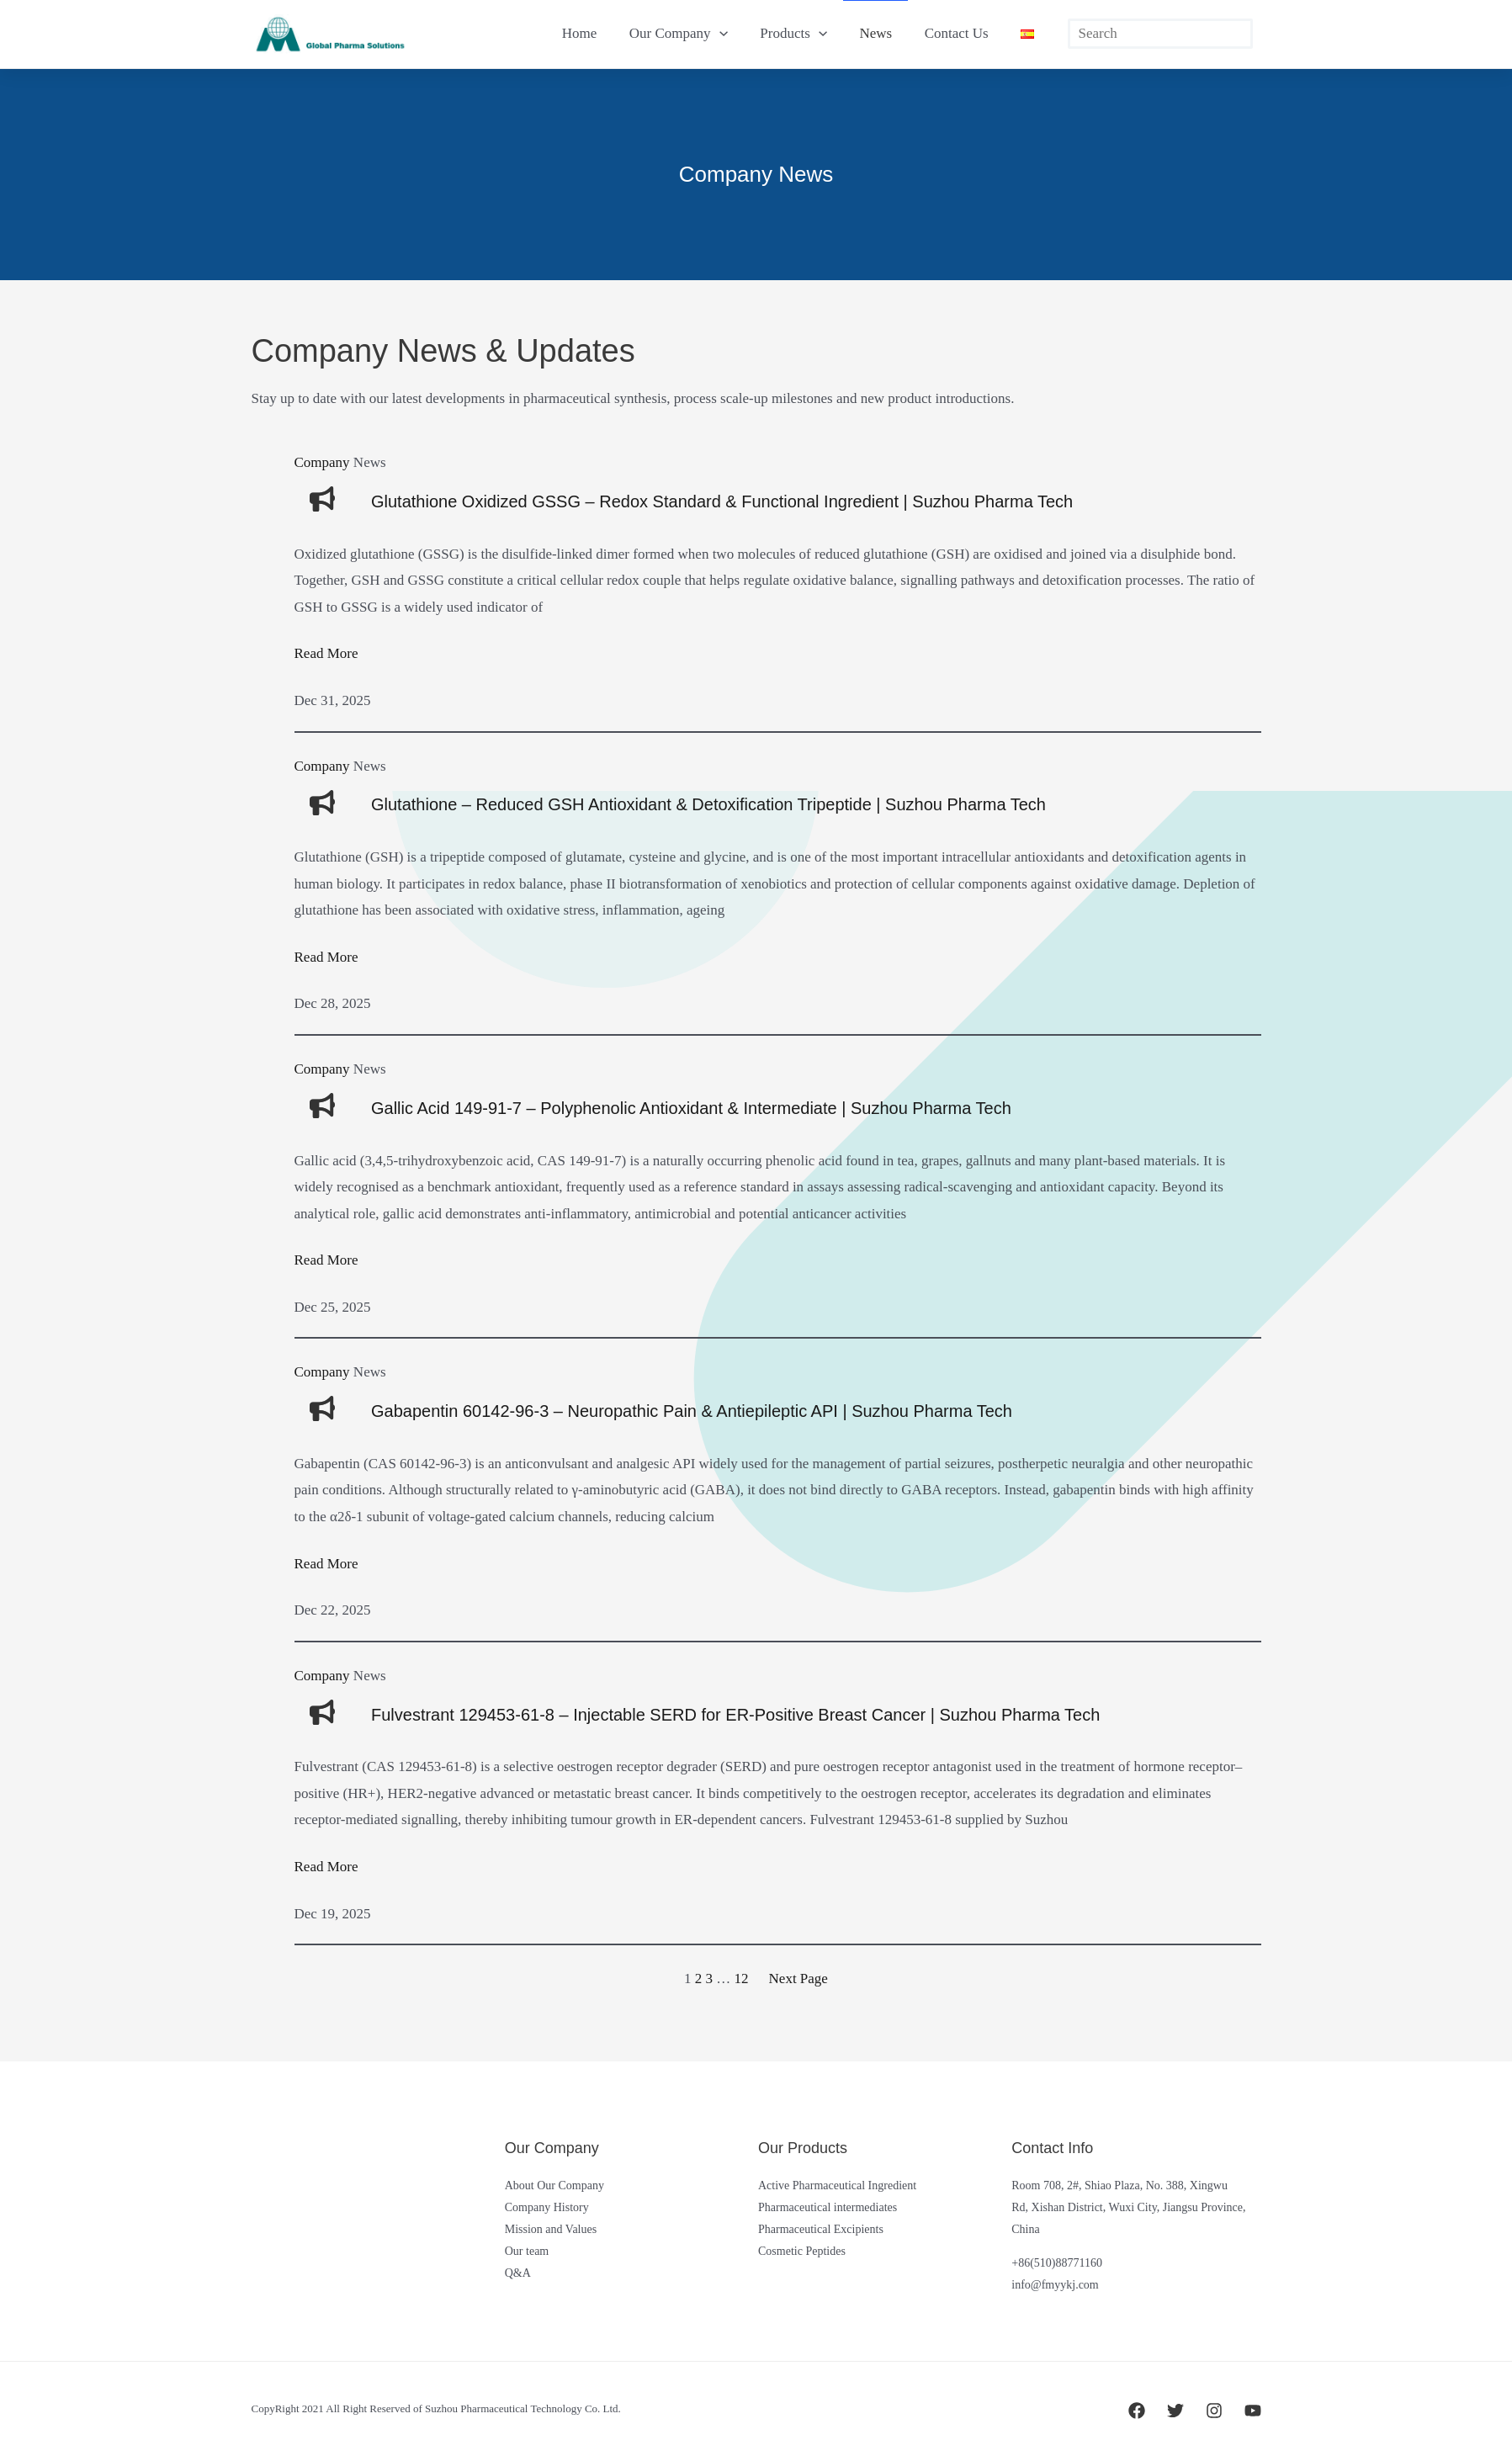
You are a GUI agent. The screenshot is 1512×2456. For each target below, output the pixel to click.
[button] (736, 33)
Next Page (798, 1979)
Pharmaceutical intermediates (827, 2207)
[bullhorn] (322, 499)
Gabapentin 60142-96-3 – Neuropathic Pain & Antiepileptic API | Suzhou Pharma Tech (691, 1411)
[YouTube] (1252, 2410)
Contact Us (962, 33)
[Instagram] (1214, 2410)
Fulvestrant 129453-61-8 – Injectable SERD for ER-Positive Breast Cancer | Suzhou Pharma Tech (735, 1714)
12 (742, 1979)
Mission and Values (551, 2229)
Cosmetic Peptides (802, 2251)
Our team (527, 2251)
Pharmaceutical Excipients (820, 2229)
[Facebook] (1136, 2410)
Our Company (695, 33)
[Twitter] (1175, 2410)
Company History (547, 2207)
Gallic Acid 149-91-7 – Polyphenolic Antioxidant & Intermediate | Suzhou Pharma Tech (691, 1108)
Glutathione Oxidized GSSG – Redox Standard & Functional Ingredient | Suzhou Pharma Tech (722, 501)
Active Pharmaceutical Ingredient (837, 2185)
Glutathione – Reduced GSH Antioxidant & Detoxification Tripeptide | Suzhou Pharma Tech (708, 804)
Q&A (518, 2273)
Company (322, 462)
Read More (326, 653)
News (885, 33)
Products (807, 33)
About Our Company (554, 2185)
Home (600, 33)
